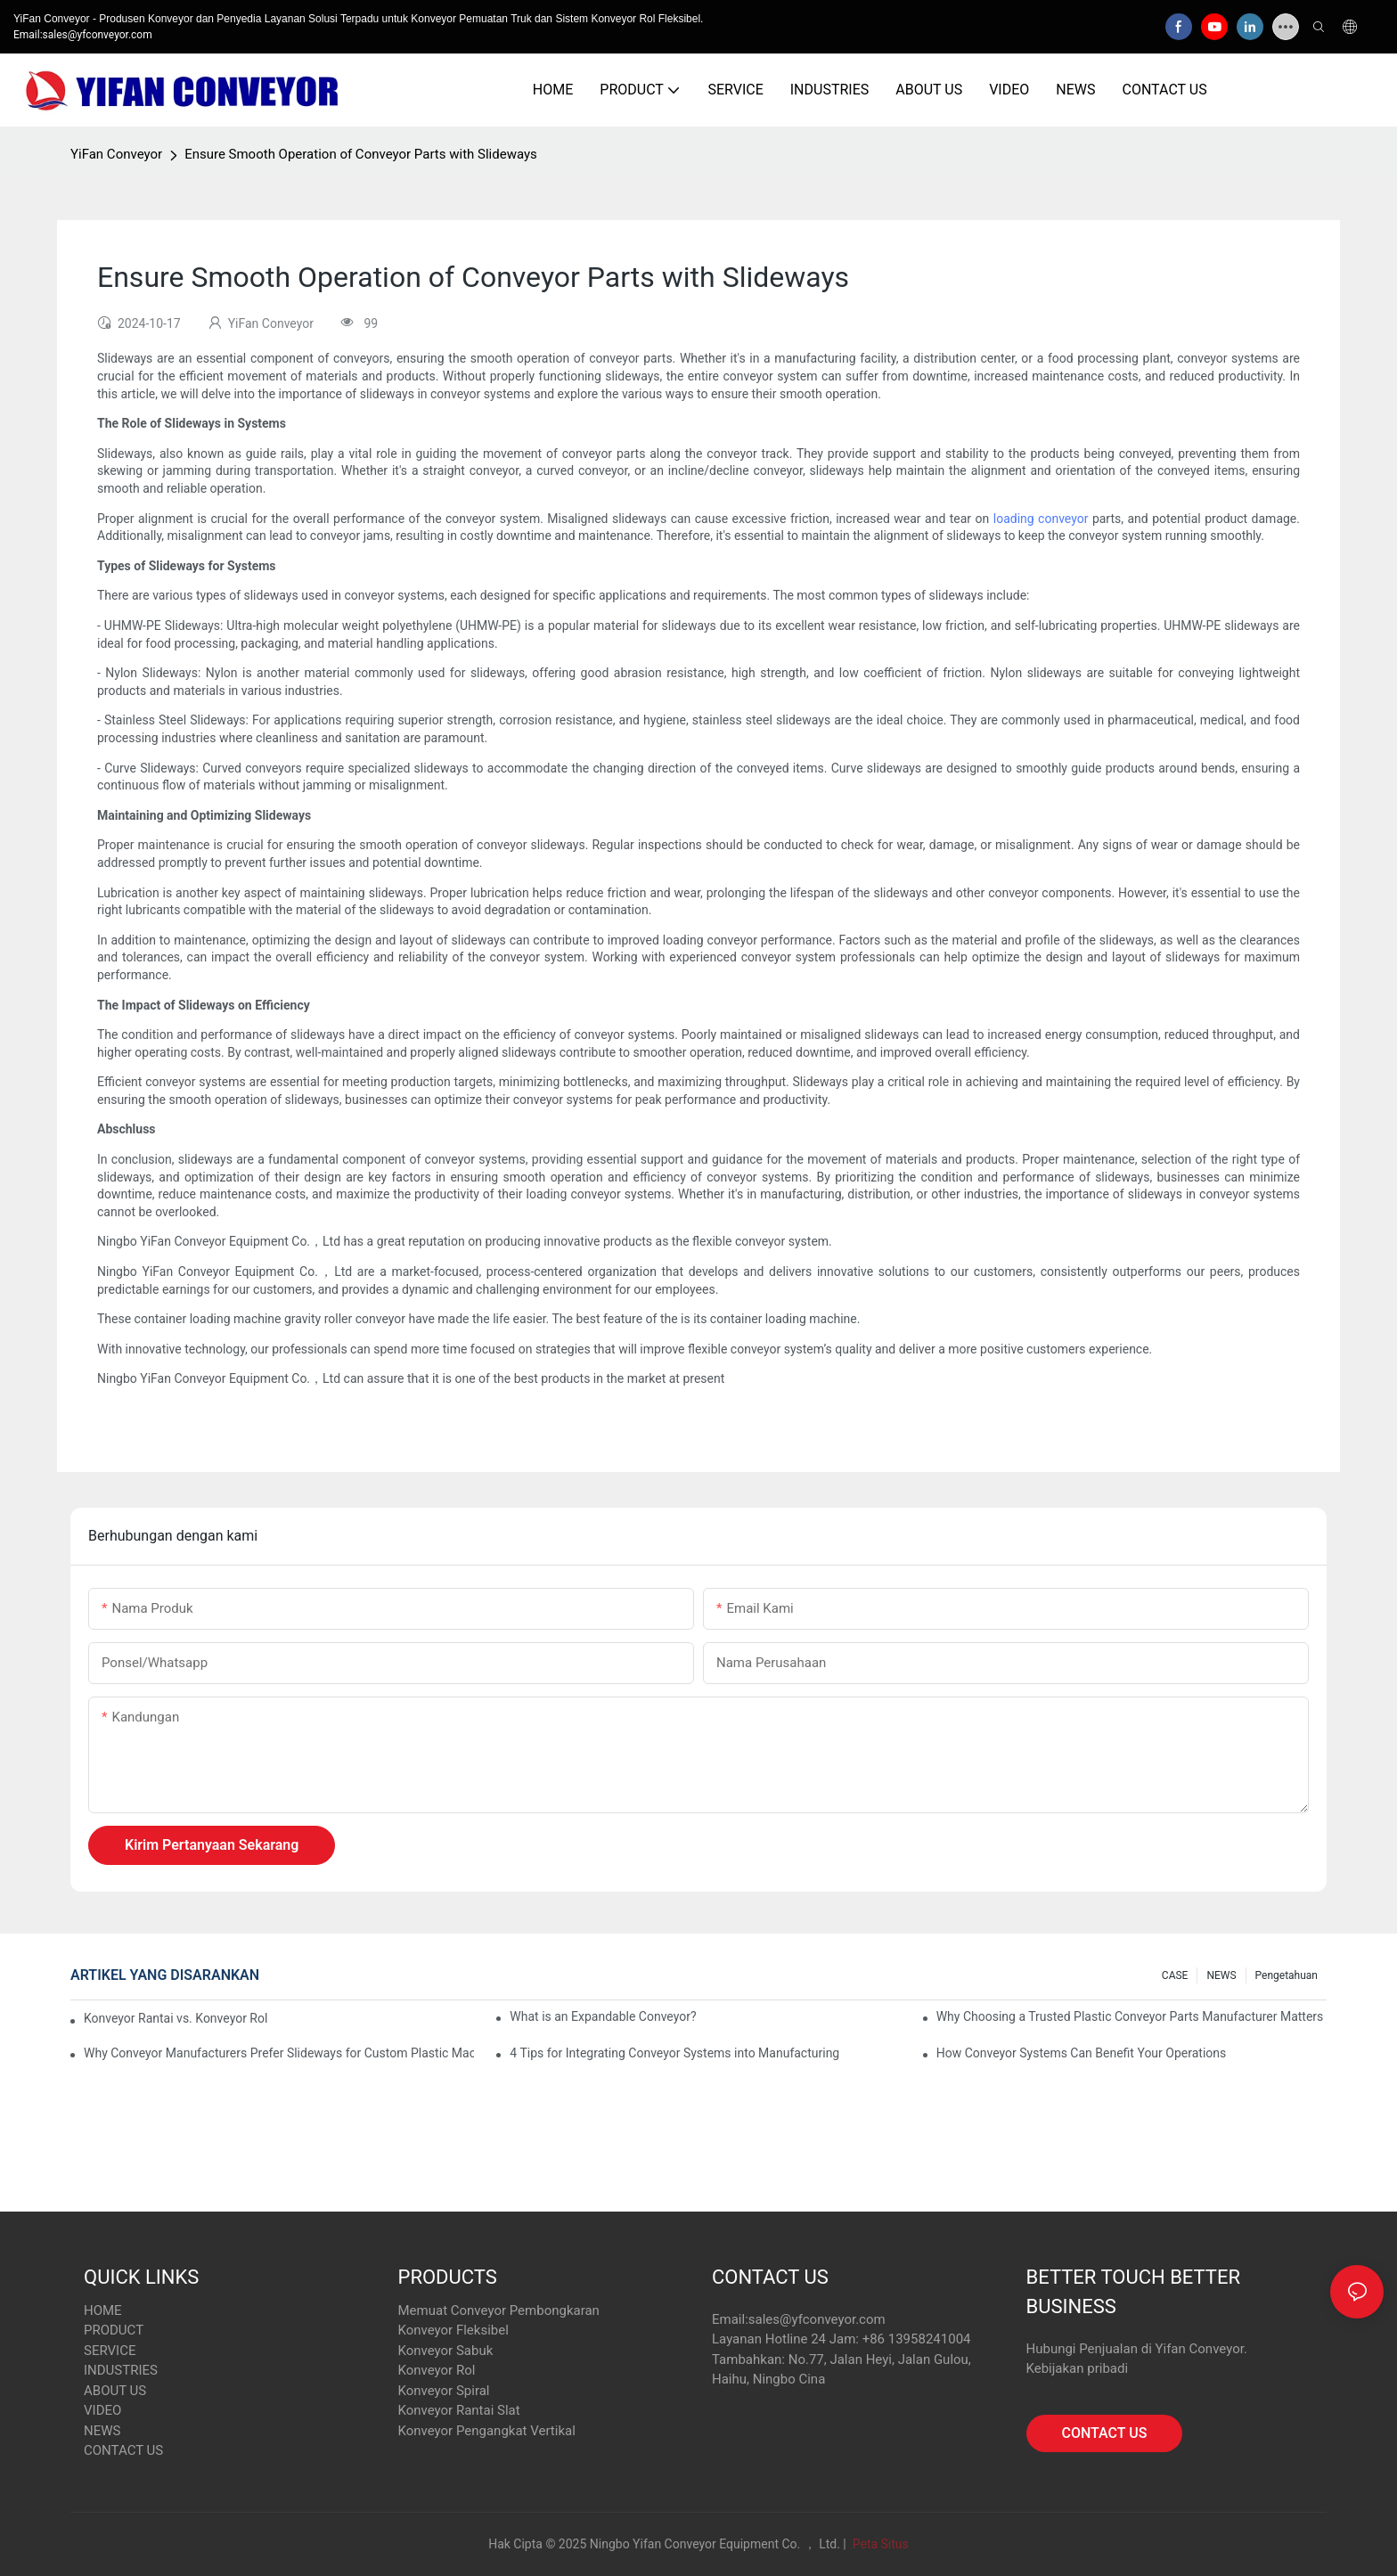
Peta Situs (879, 2544)
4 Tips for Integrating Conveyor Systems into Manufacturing (674, 2053)
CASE (1175, 1975)
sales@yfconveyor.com (817, 2319)
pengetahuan (1286, 1975)
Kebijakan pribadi (1077, 2368)
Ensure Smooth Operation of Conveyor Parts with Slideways (360, 154)
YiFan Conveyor (116, 154)
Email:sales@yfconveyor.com (82, 35)
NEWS (1221, 1975)
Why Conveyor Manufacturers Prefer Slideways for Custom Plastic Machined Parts (279, 2053)
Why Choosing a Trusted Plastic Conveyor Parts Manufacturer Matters (1130, 2016)
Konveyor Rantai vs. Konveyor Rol (175, 2018)
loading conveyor (1042, 518)
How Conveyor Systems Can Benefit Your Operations (1081, 2053)
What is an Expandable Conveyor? (603, 2016)
